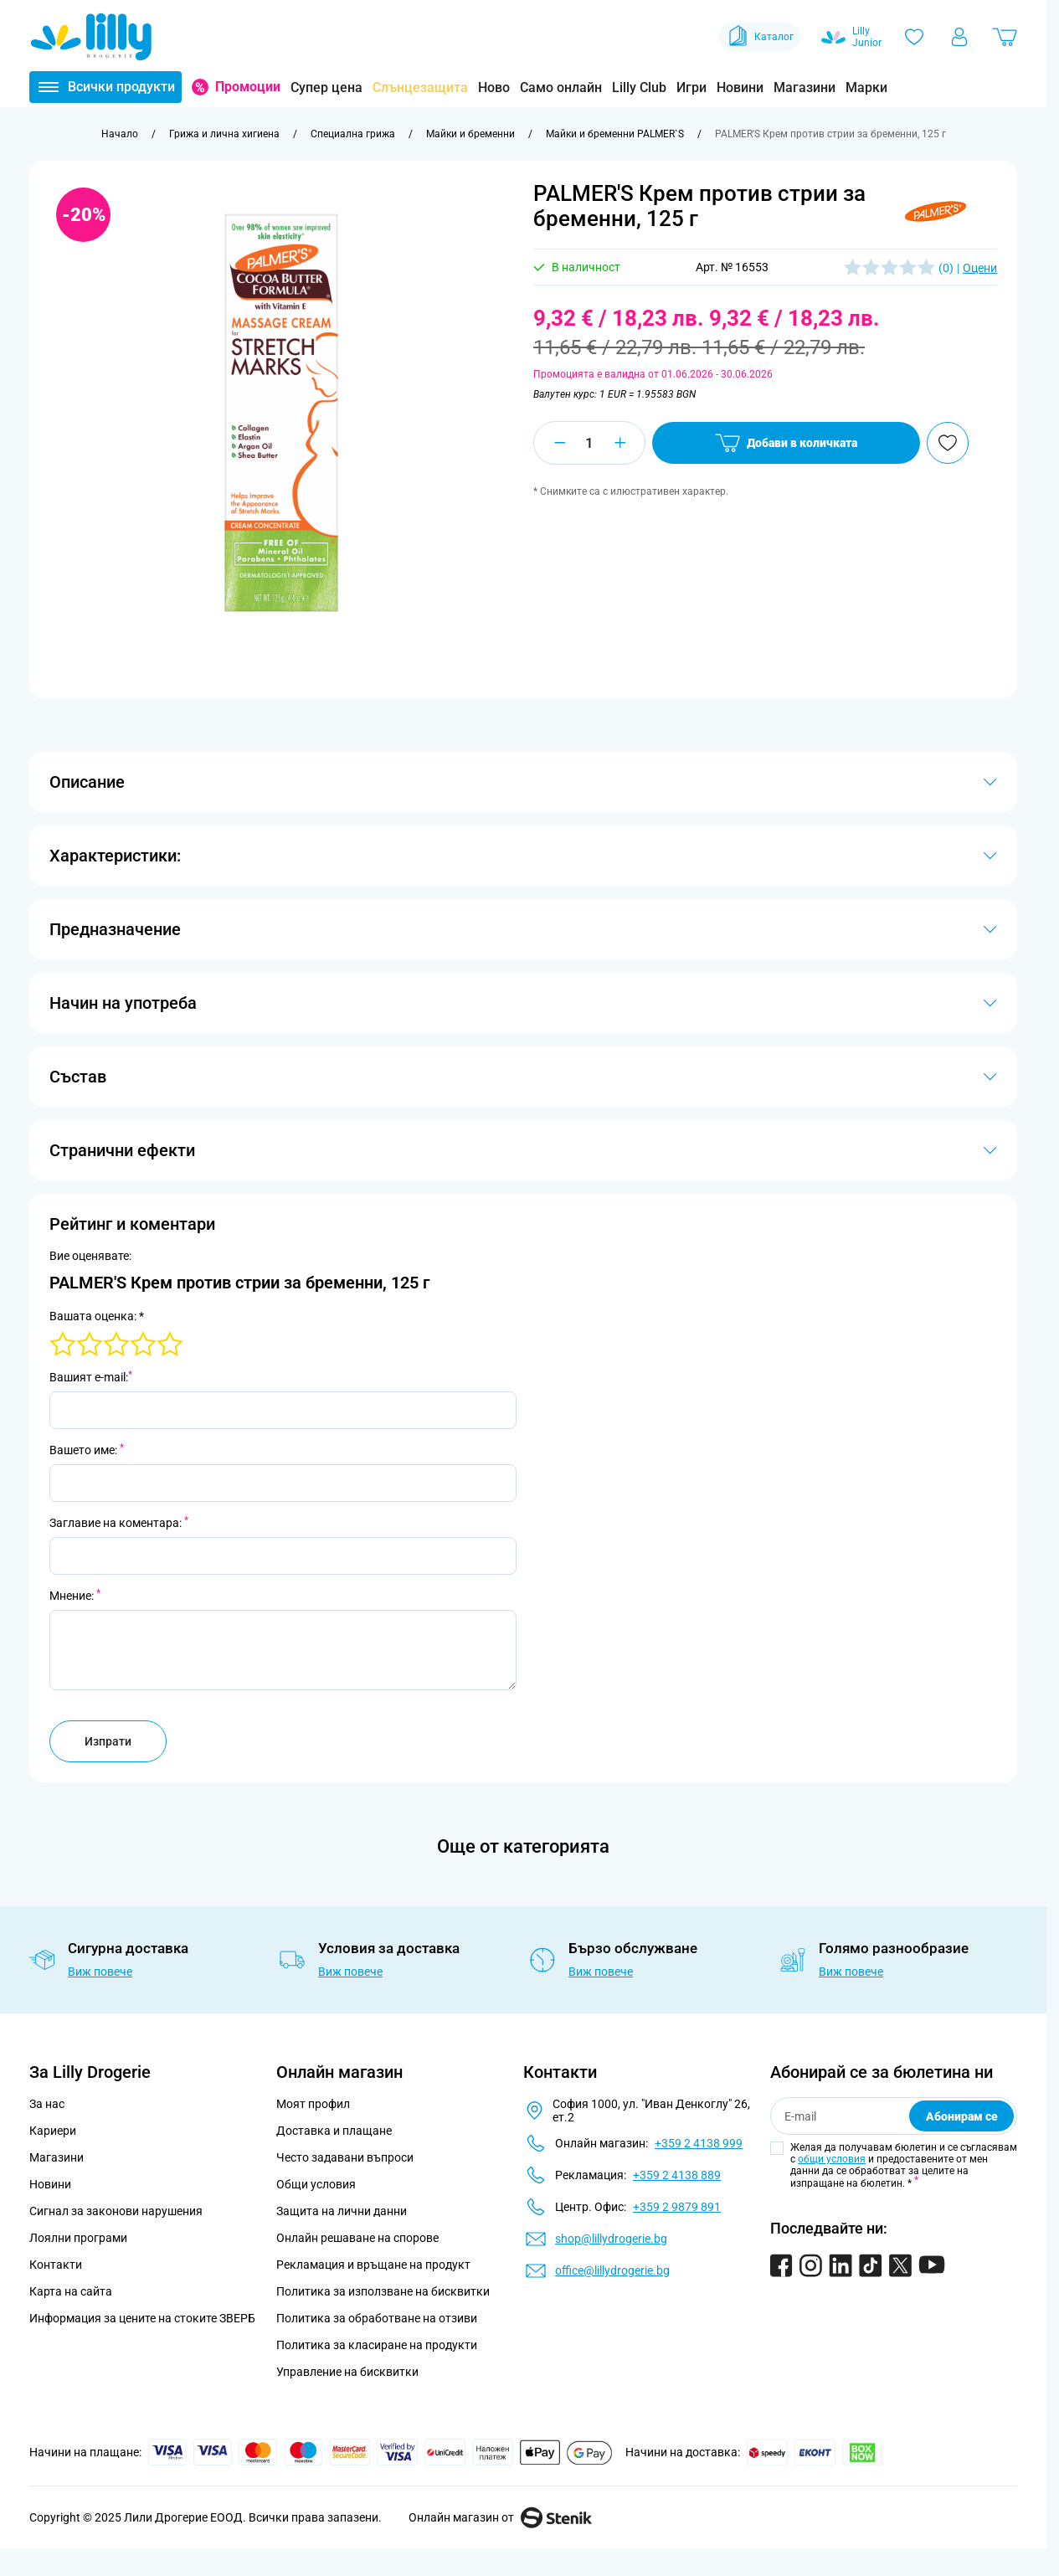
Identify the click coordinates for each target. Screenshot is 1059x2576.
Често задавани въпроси (345, 2157)
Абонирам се (962, 2116)
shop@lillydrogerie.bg (611, 2238)
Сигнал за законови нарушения (116, 2211)
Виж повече (100, 1971)
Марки (866, 87)
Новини (740, 87)
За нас (46, 2104)
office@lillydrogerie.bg (612, 2270)
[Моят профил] (959, 36)
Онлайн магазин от (500, 2517)
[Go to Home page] (91, 37)
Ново (494, 87)
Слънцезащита (420, 87)
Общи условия (316, 2184)
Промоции (247, 87)
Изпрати (108, 1741)
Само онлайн (561, 87)
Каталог (760, 36)
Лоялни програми (78, 2237)
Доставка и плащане (334, 2130)
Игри (691, 87)
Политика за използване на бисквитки (383, 2291)
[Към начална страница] (119, 134)
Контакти (55, 2264)
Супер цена (326, 87)
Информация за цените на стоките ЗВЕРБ (142, 2318)
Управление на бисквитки (347, 2371)
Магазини (804, 87)
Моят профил (313, 2104)
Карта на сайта (70, 2291)
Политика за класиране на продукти (376, 2345)
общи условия (832, 2159)
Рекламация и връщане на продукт (374, 2264)
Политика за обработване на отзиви (376, 2318)
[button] (935, 211)
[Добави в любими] (948, 443)
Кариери (52, 2130)
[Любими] (914, 36)
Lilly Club (639, 87)
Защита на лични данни (341, 2211)
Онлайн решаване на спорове (357, 2237)
